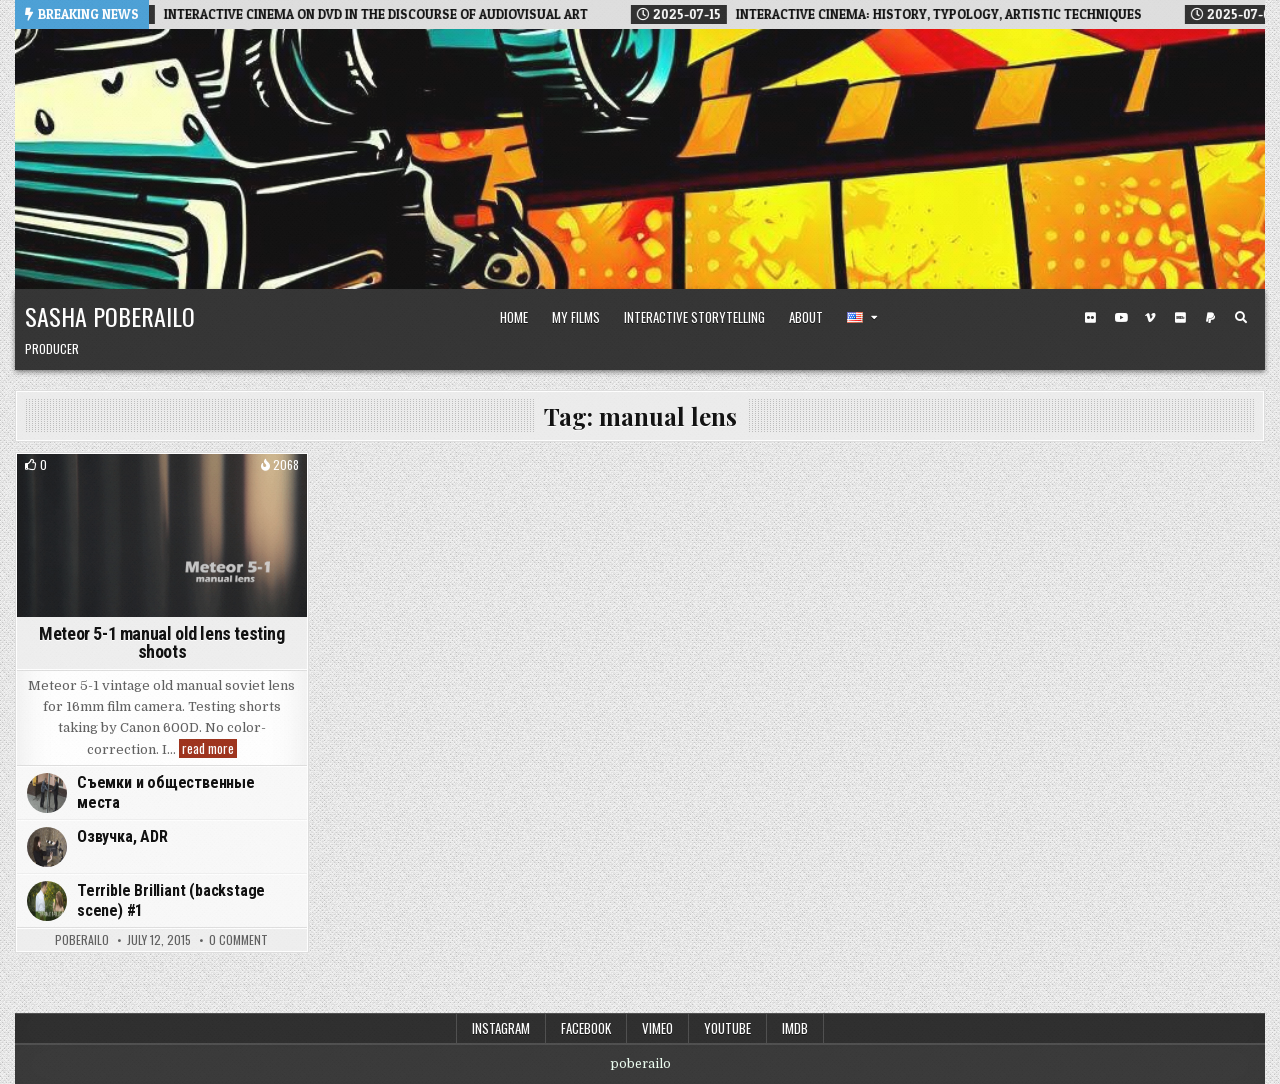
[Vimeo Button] (1151, 318)
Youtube (727, 1028)
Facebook (586, 1028)
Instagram (501, 1028)
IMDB (795, 1028)
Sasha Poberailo (110, 316)
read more (209, 748)
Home (514, 317)
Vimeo (657, 1028)
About (806, 317)
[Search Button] (1241, 318)
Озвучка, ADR (122, 836)
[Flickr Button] (1091, 318)
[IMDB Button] (1181, 318)
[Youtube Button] (1121, 318)
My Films (576, 317)
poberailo (82, 940)
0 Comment (238, 940)
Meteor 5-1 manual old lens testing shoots (161, 642)
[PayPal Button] (1211, 318)
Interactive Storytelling (694, 317)
